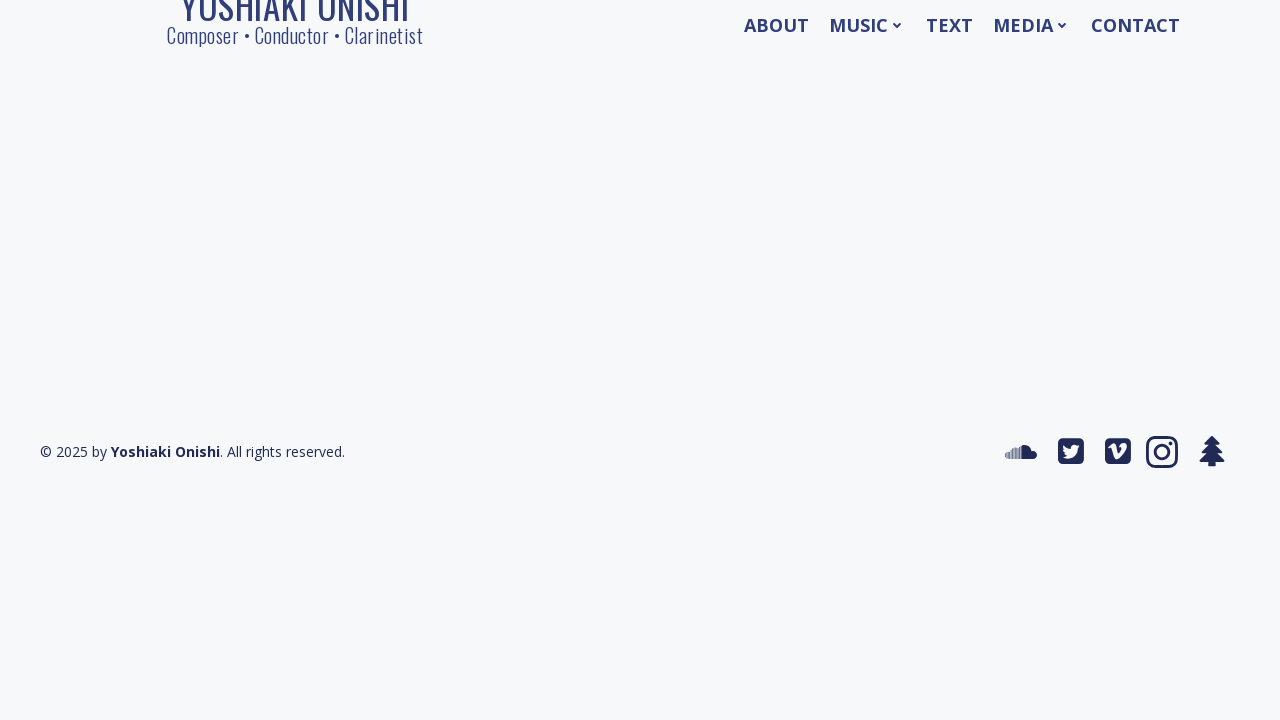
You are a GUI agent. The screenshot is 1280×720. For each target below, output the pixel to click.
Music (867, 25)
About (776, 25)
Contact (1135, 25)
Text (949, 25)
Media (1032, 25)
